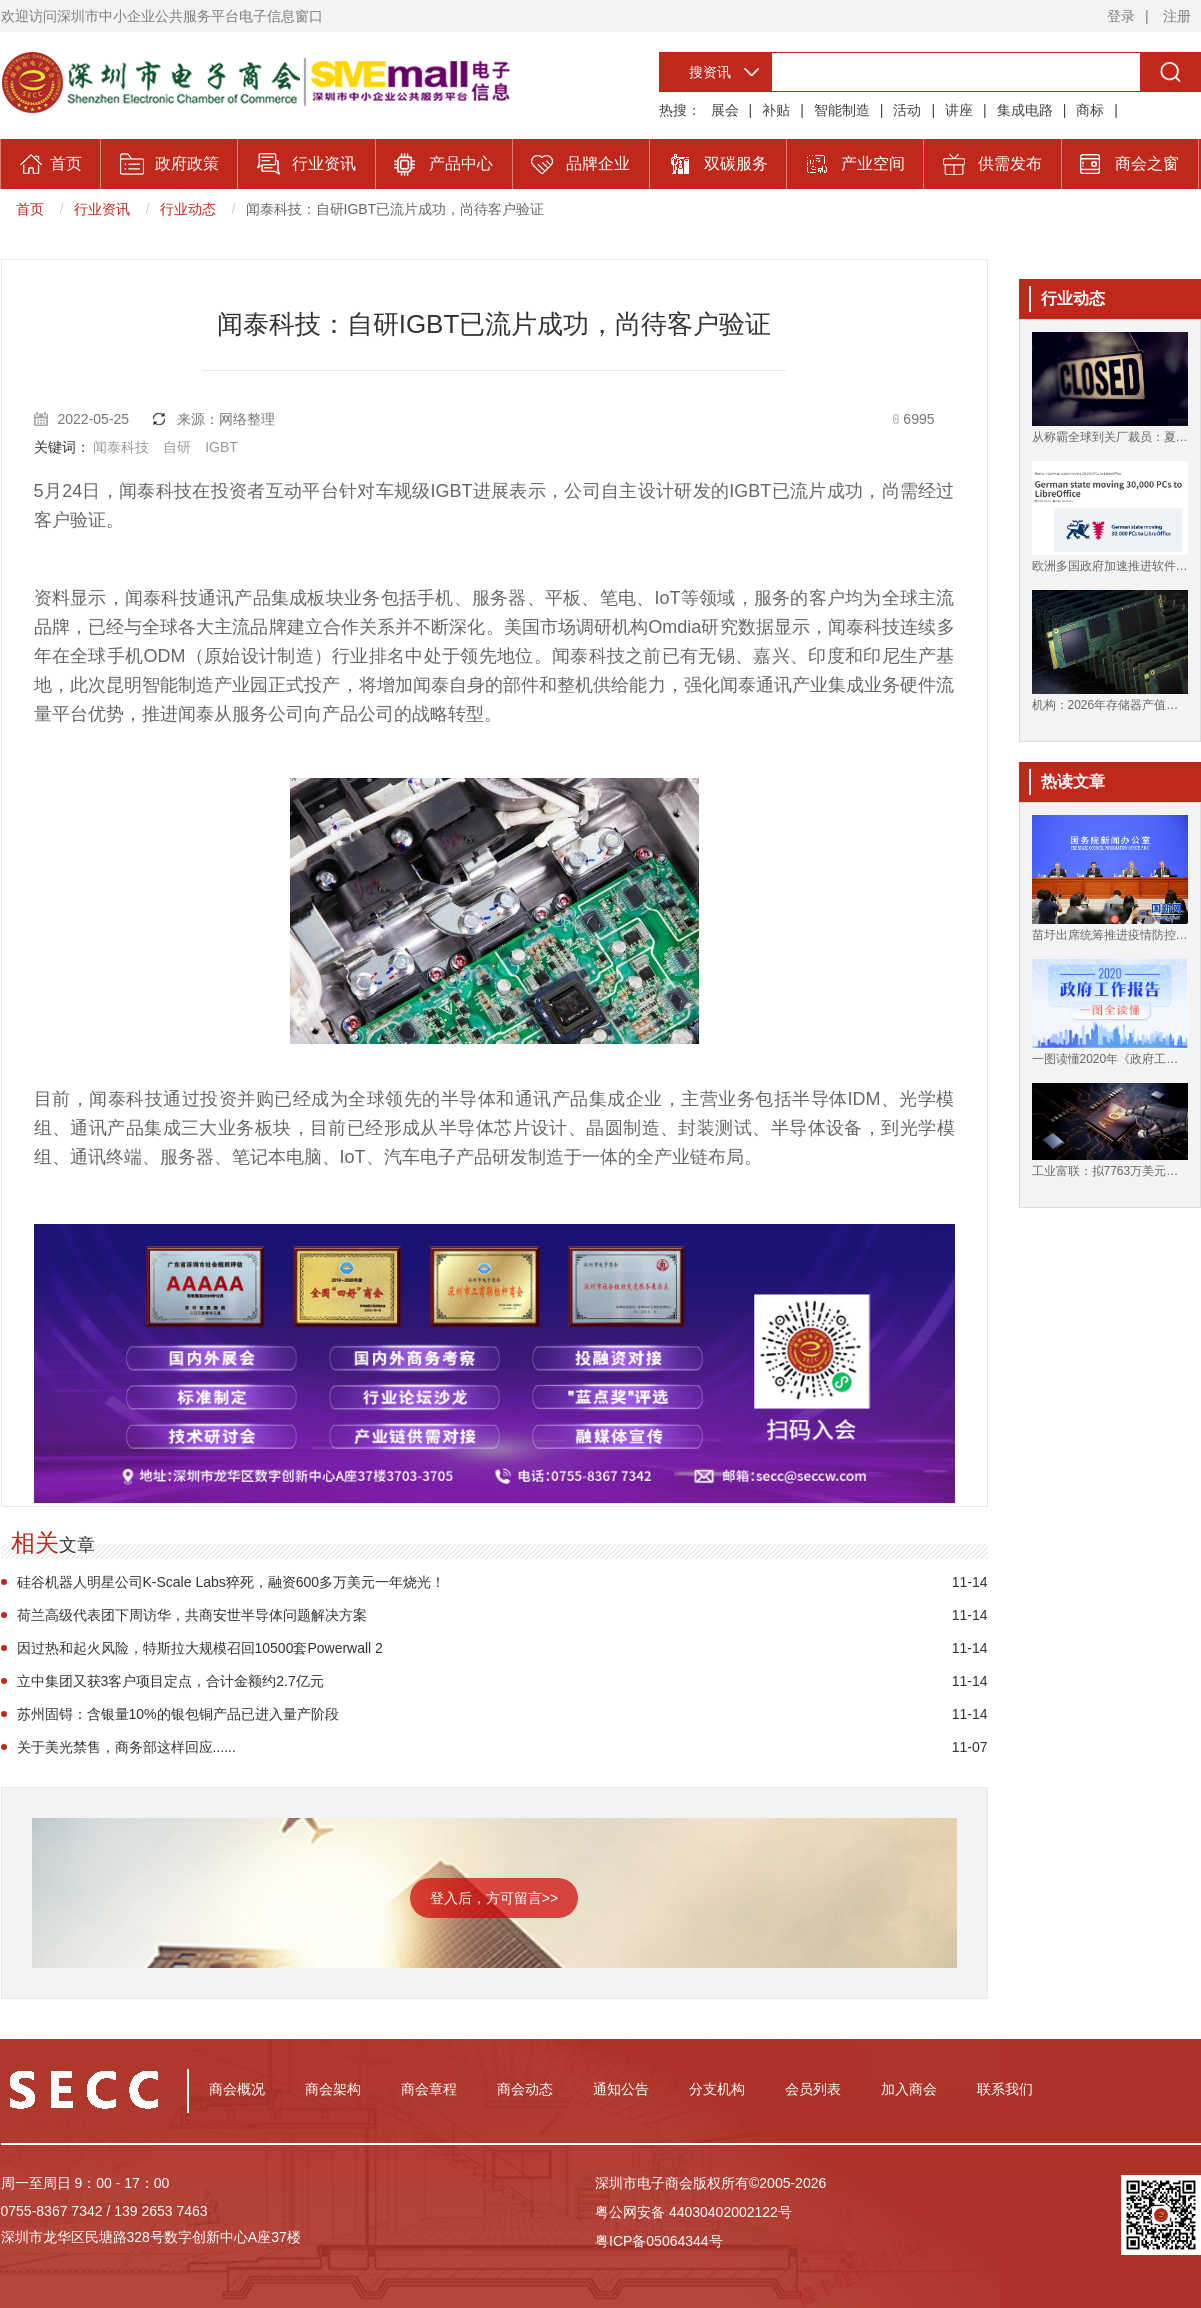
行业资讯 (102, 209)
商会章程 (429, 2089)
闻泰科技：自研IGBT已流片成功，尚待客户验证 (395, 209)
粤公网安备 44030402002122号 (693, 2212)
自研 (177, 447)
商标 (1090, 110)
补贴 (776, 110)
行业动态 (188, 209)
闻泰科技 (121, 447)
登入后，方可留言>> (494, 1898)
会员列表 (813, 2089)
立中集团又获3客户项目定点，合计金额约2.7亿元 (170, 1681)
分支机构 (717, 2089)
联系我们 (1005, 2089)
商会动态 (525, 2089)
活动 (907, 110)
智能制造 (842, 110)
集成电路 (1025, 110)
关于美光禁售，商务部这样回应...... (126, 1747)
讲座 (959, 110)
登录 (1121, 16)
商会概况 (237, 2089)
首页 (30, 209)
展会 (725, 110)
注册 (1177, 16)
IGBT (221, 447)
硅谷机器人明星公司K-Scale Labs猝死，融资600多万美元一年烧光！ (231, 1582)
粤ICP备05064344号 (659, 2241)
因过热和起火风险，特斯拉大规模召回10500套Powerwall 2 (200, 1648)
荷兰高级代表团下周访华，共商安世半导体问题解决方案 (192, 1615)
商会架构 (333, 2089)
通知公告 (621, 2089)
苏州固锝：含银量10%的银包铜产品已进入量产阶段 (178, 1714)
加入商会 (909, 2089)
